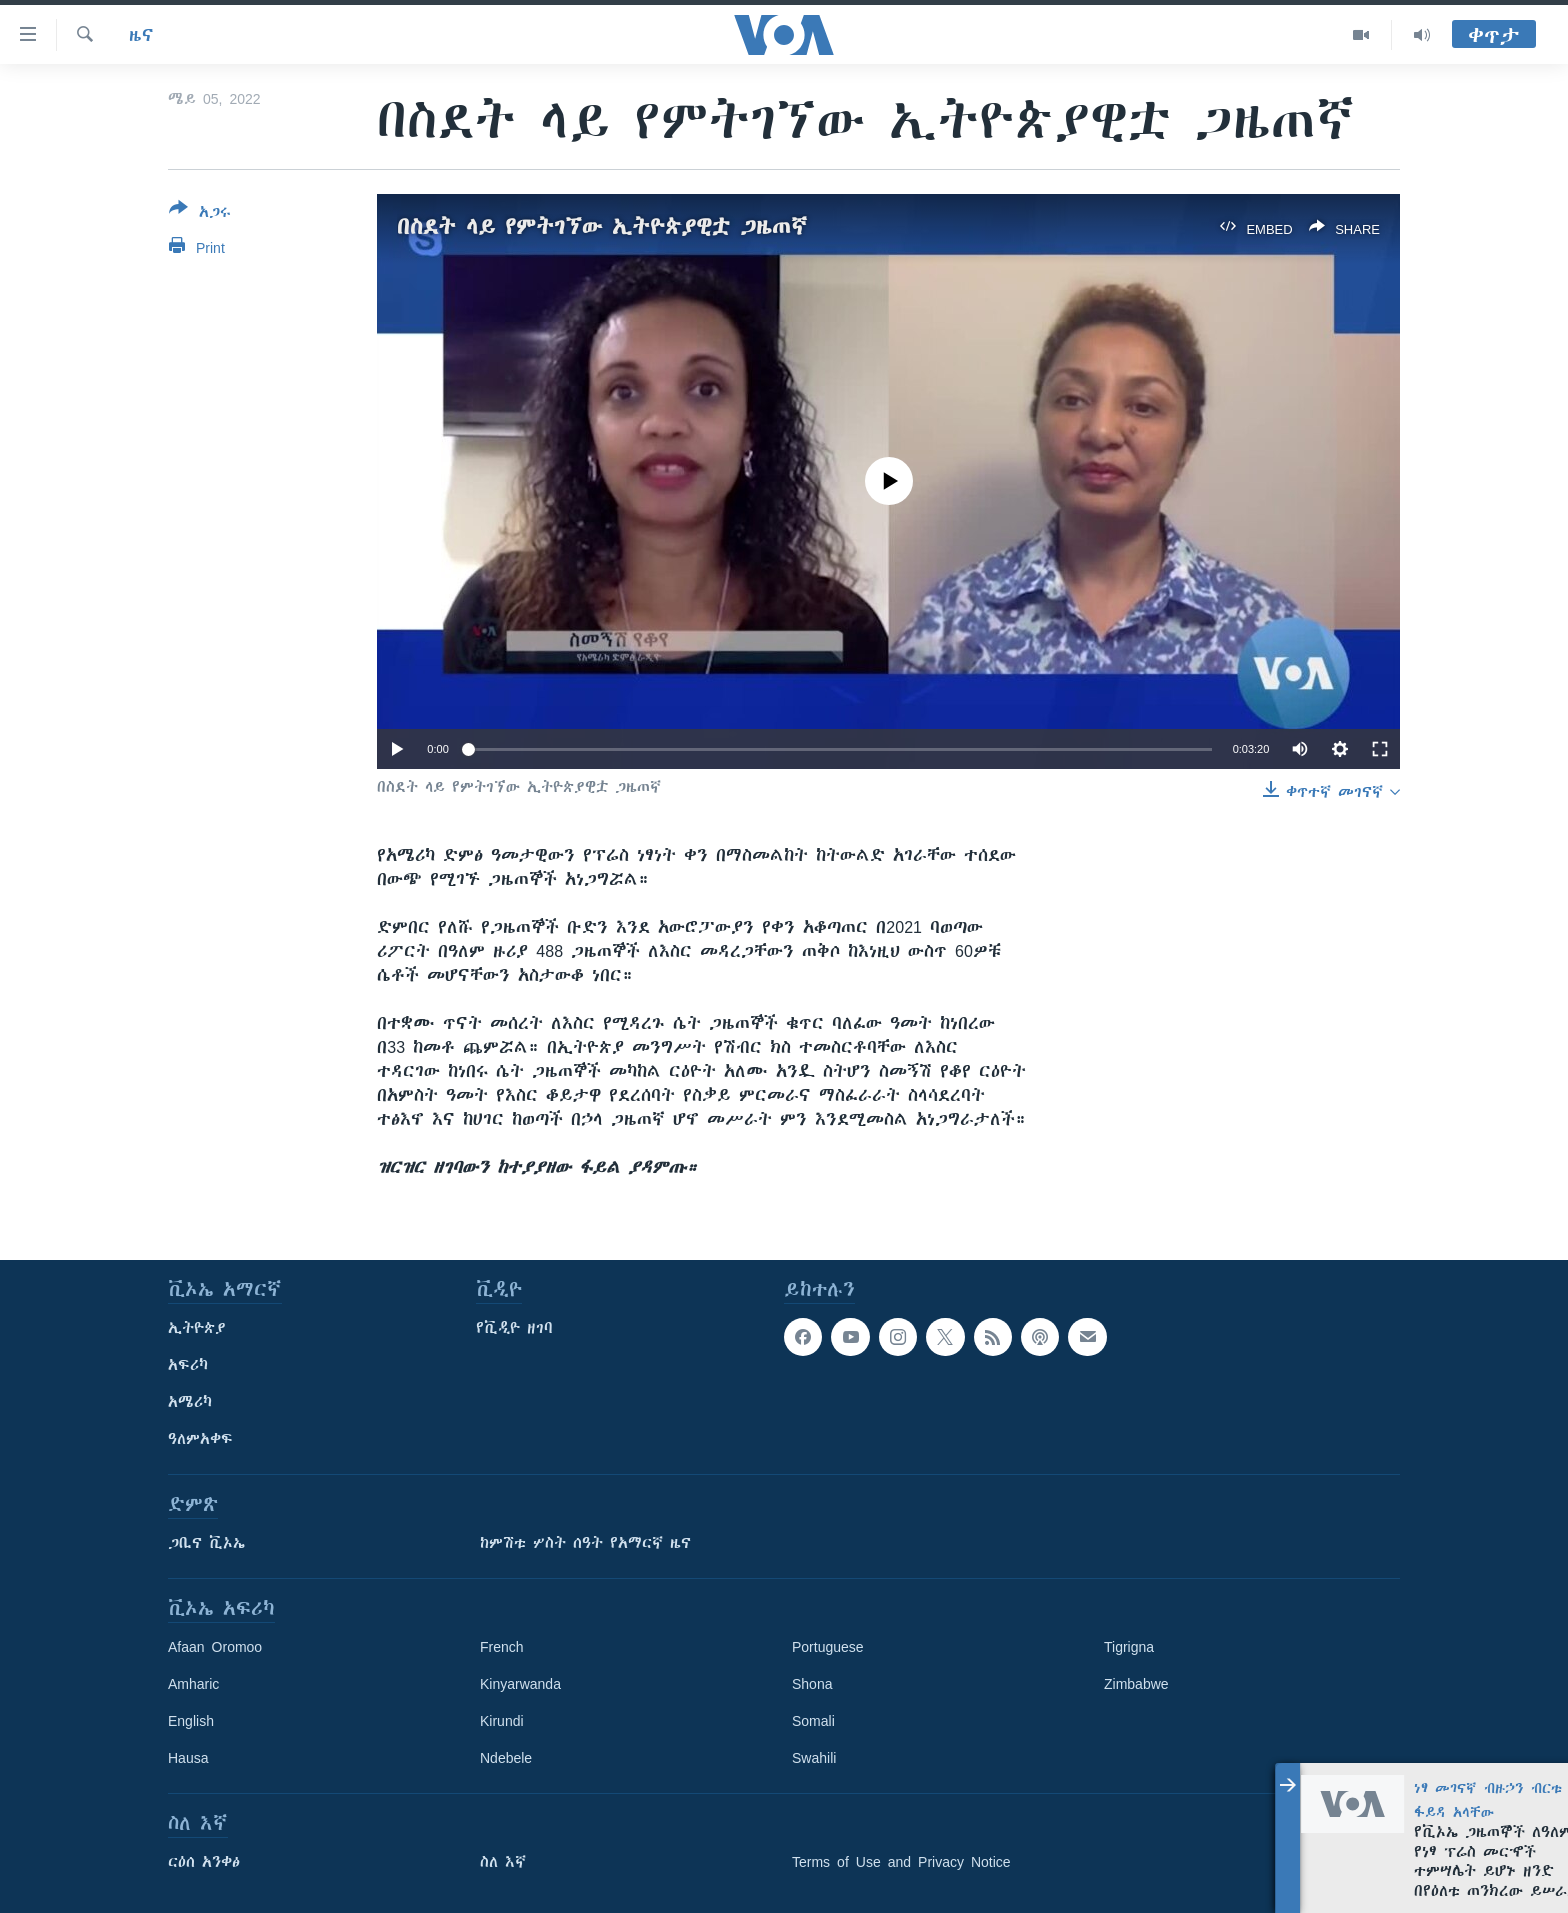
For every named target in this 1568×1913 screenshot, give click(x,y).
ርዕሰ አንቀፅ (204, 1862)
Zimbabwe (1136, 1684)
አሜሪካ (190, 1402)
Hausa (188, 1758)
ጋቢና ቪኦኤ (206, 1543)
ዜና (141, 35)
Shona (812, 1684)
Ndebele (506, 1758)
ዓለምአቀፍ (200, 1439)
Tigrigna (1129, 1647)
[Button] (200, 214)
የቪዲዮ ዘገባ (514, 1328)
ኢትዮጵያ (197, 1328)
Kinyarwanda (520, 1684)
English (191, 1721)
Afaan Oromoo (215, 1647)
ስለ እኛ (503, 1862)
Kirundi (502, 1721)
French (502, 1647)
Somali (813, 1721)
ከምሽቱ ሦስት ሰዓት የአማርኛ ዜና (585, 1543)
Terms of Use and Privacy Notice (901, 1862)
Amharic (193, 1684)
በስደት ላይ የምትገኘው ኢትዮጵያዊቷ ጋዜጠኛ (602, 226)
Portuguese (828, 1647)
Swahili (814, 1758)
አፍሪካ (188, 1365)
